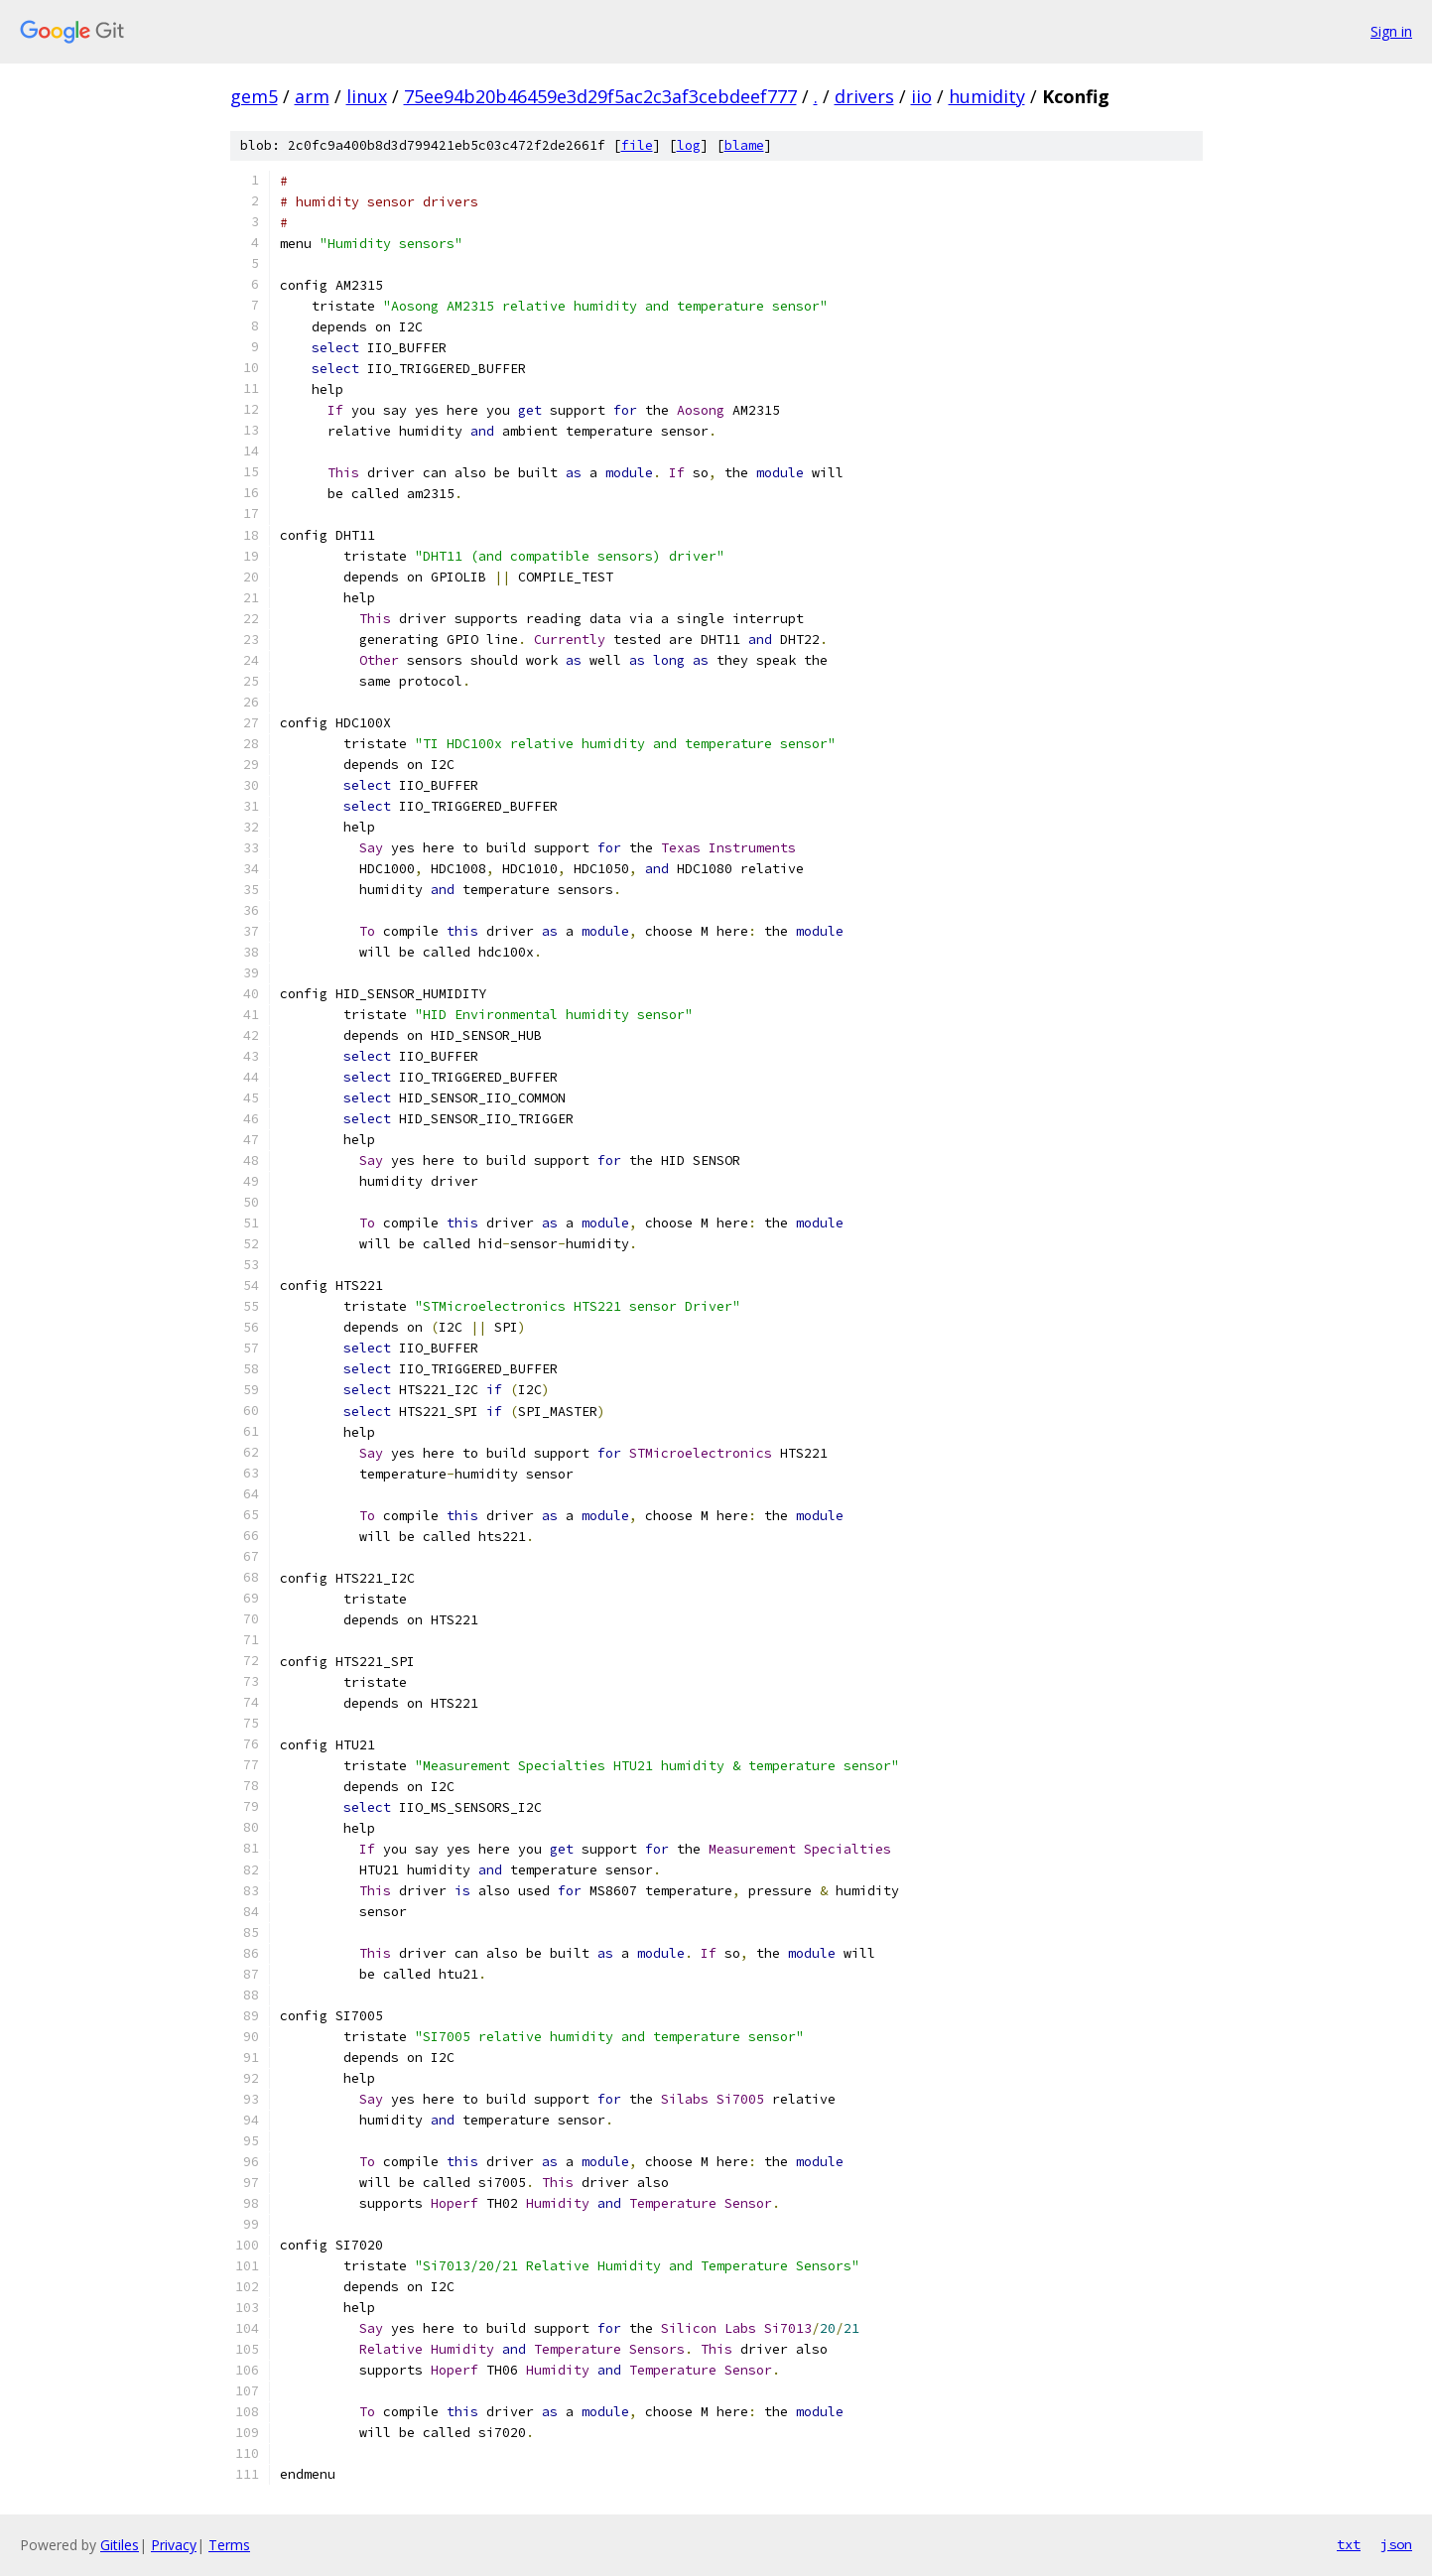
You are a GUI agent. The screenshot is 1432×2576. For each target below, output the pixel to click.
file (637, 145)
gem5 (254, 96)
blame (744, 145)
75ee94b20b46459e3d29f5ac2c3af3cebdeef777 (600, 96)
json (1396, 2544)
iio (921, 96)
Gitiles (119, 2544)
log (689, 145)
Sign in (1391, 31)
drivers (864, 96)
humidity (987, 96)
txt (1349, 2544)
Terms (229, 2544)
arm (312, 96)
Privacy (173, 2544)
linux (366, 96)
